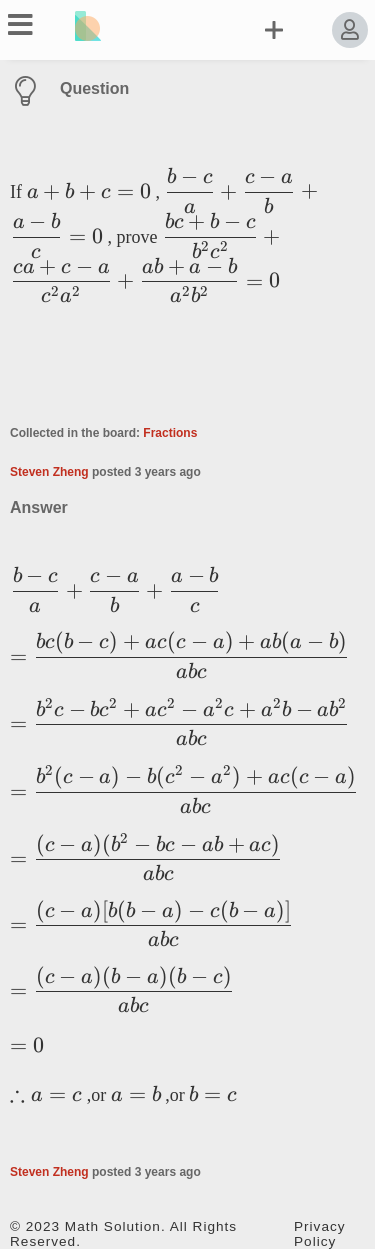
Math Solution (113, 1226)
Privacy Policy (320, 1234)
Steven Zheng (49, 472)
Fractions (170, 433)
